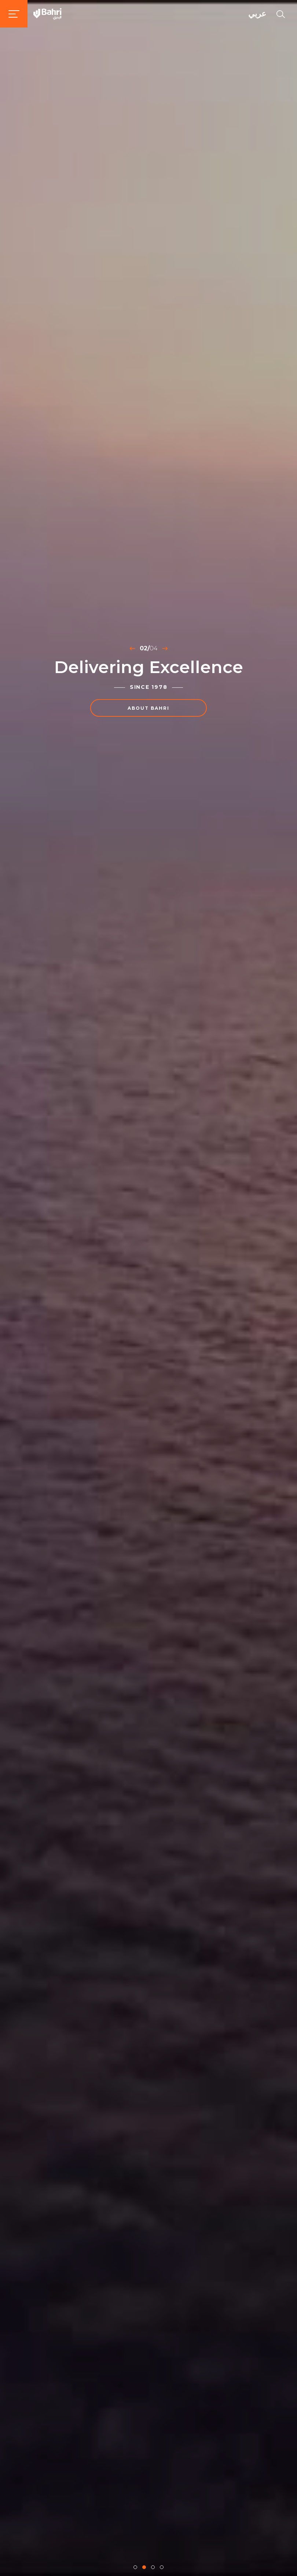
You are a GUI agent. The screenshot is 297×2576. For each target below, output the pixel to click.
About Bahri (148, 708)
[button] (135, 2567)
